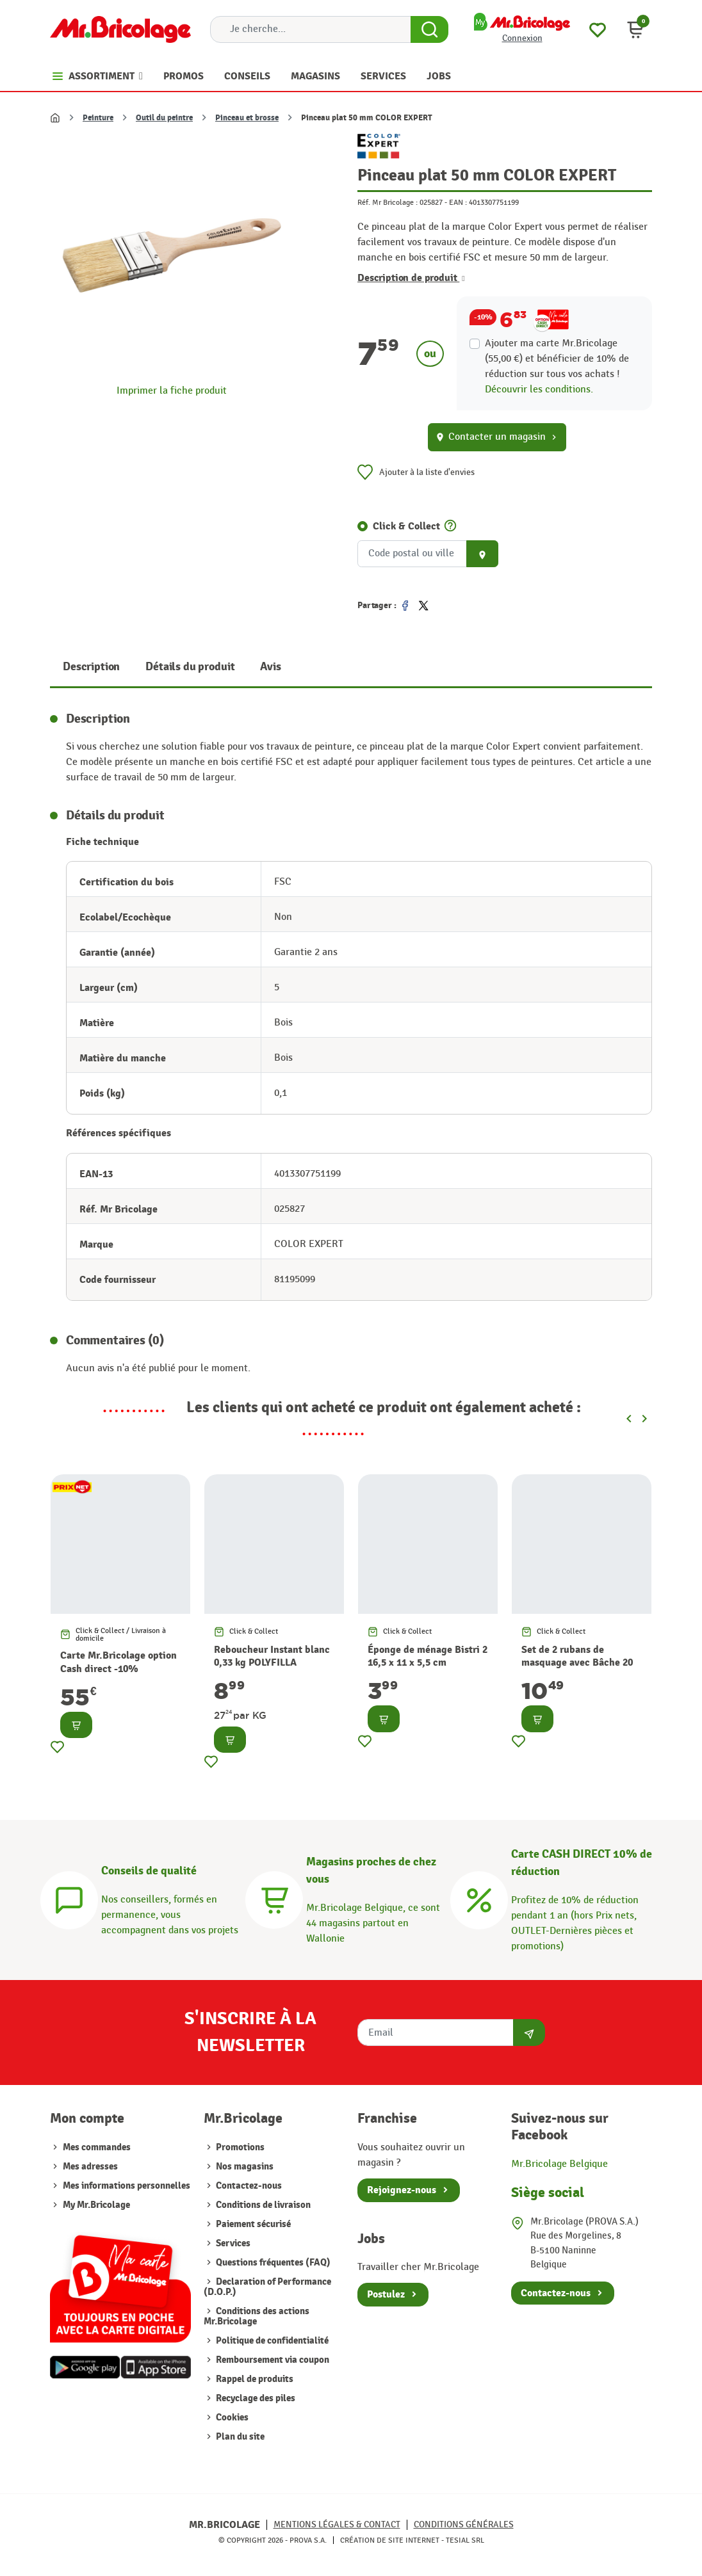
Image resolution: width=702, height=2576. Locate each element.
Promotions (239, 2147)
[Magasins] (274, 1898)
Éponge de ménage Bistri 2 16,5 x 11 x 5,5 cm (427, 1656)
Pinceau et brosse (247, 118)
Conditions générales (464, 2524)
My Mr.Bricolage (96, 2205)
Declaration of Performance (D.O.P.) (267, 2287)
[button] (635, 29)
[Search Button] (429, 29)
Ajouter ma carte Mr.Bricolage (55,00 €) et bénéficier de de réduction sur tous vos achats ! (557, 358)
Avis (270, 666)
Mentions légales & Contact (336, 2524)
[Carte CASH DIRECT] (479, 1898)
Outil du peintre (164, 118)
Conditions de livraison (262, 2205)
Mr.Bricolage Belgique (559, 2164)
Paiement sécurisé (252, 2224)
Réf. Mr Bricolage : (387, 202)
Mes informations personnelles (126, 2186)
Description (91, 666)
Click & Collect (406, 526)
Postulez (386, 2294)
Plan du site (239, 2437)
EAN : (458, 202)
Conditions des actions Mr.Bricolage (256, 2316)
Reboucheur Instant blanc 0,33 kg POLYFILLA (272, 1656)
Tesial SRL (465, 2540)
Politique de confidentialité (271, 2341)
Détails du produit (189, 666)
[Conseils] (69, 1898)
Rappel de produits (253, 2379)
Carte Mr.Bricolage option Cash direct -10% (118, 1662)
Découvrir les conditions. (539, 389)
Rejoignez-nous (401, 2190)
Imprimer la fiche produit (172, 391)
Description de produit (411, 278)
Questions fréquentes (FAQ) (272, 2263)
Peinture (98, 118)
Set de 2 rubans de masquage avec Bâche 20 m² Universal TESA (577, 1663)
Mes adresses (90, 2167)
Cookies (231, 2417)
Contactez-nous (248, 2186)
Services (232, 2243)
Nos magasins (243, 2167)
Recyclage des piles (254, 2398)
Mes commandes (97, 2147)
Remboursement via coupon (271, 2360)
